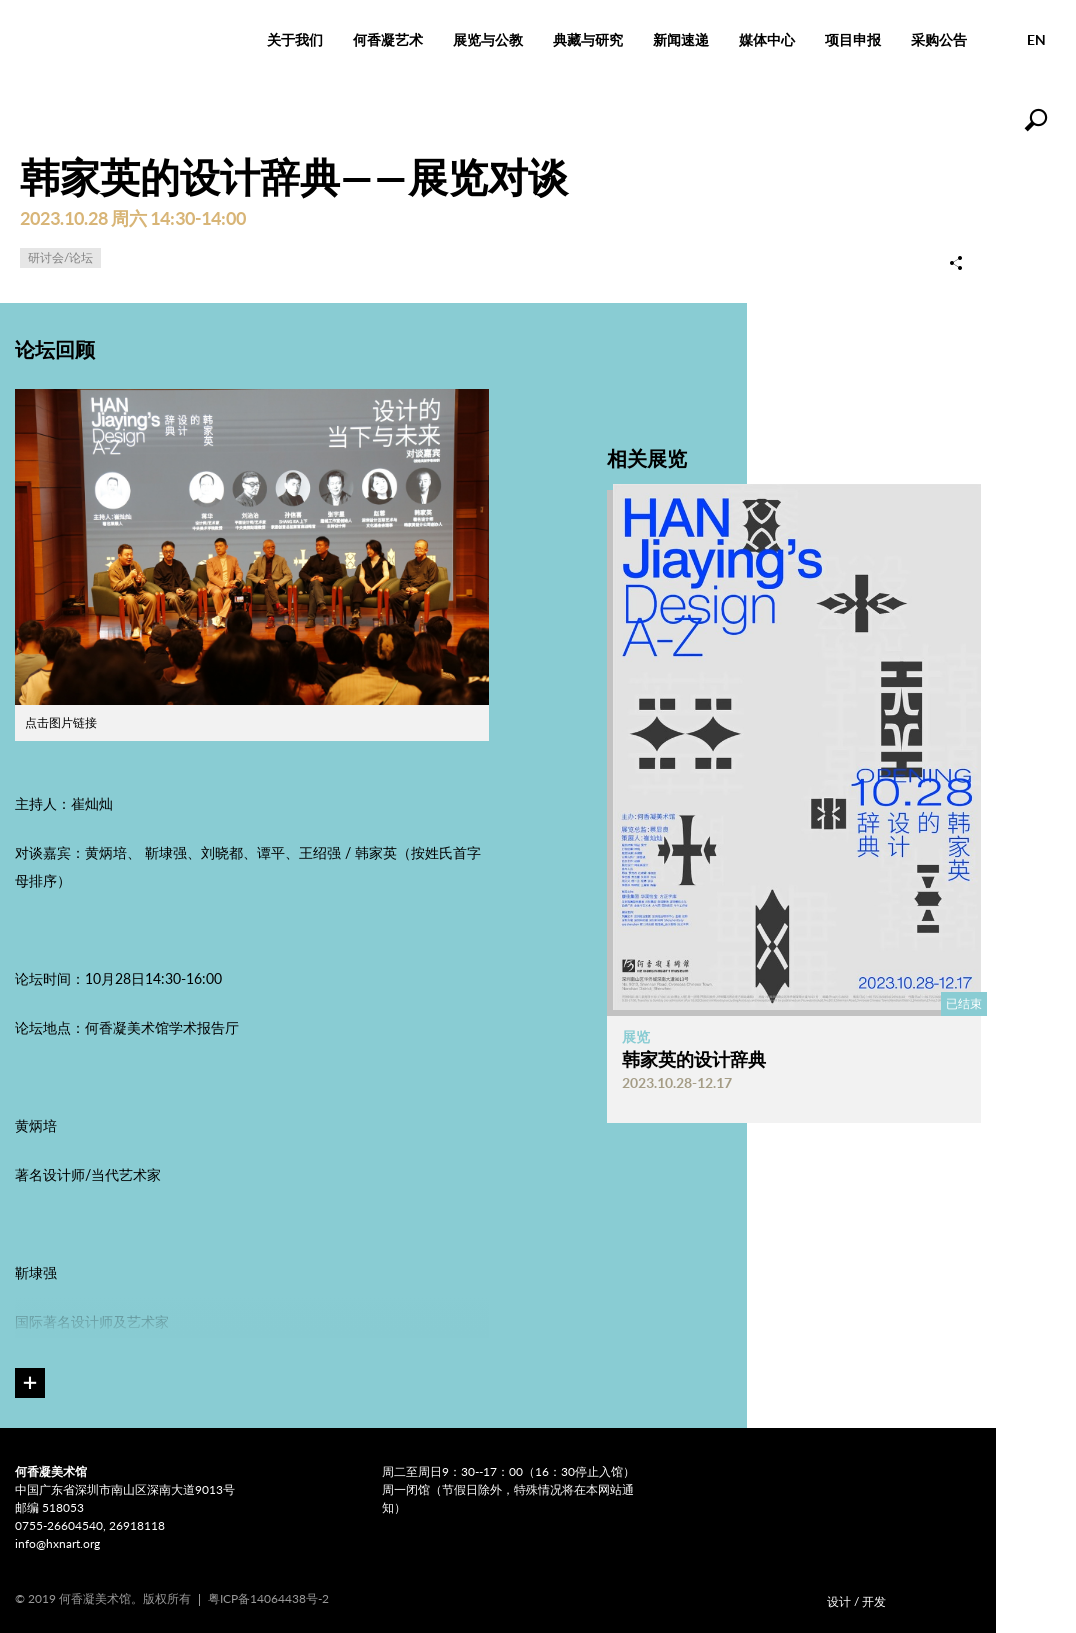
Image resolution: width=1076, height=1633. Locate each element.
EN (1036, 40)
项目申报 (853, 40)
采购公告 (939, 40)
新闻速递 (681, 40)
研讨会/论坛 (60, 257)
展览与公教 (488, 40)
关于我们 (295, 40)
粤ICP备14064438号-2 (268, 1598)
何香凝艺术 (388, 40)
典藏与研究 (588, 40)
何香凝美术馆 (126, 40)
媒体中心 (767, 40)
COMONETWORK (940, 1596)
